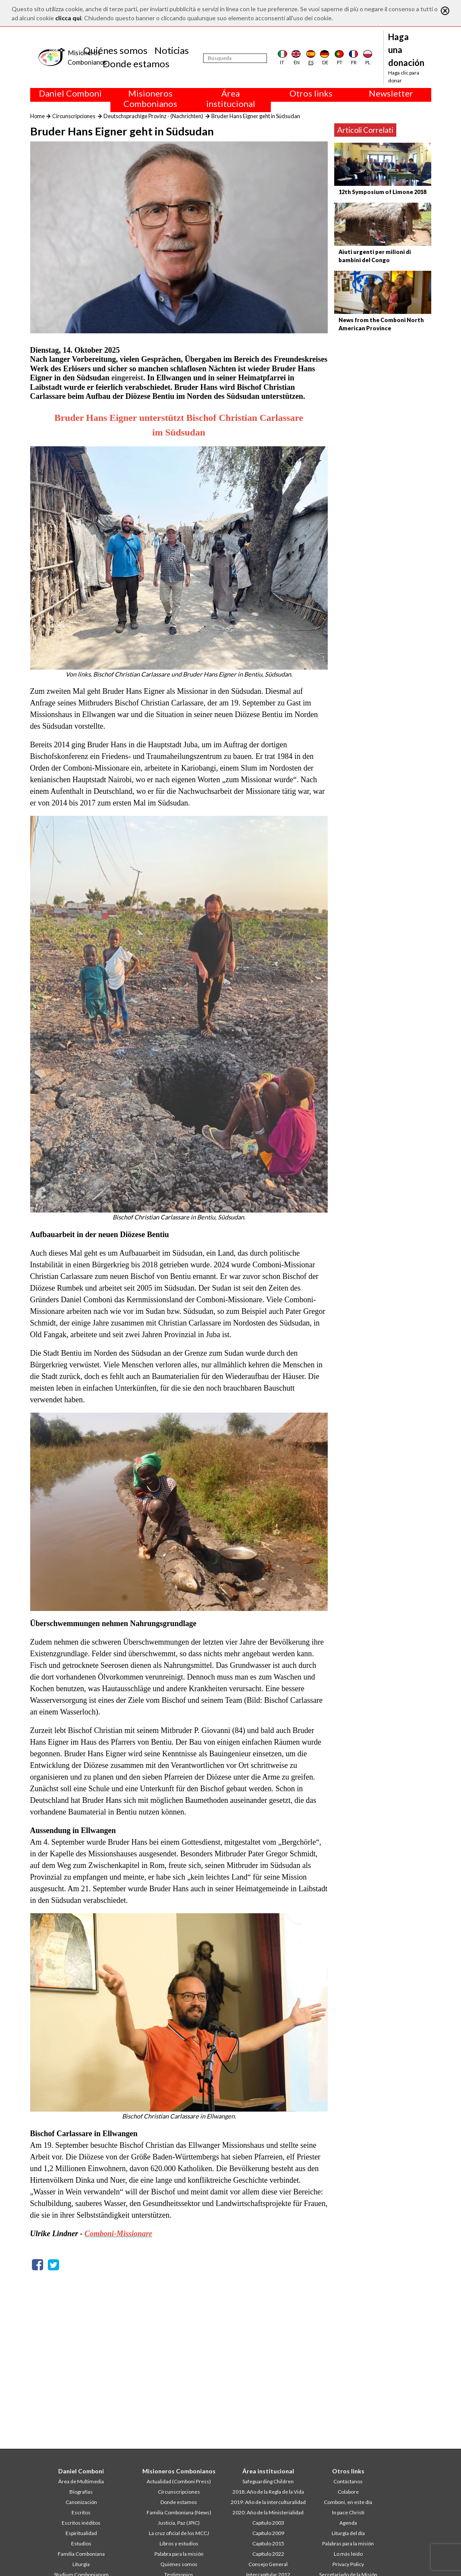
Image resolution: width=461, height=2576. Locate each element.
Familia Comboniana (81, 2554)
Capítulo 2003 (268, 2523)
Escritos (81, 2512)
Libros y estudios (179, 2543)
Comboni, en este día (348, 2502)
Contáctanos (348, 2481)
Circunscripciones (73, 116)
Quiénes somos (115, 50)
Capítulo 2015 (268, 2543)
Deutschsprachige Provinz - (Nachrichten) (153, 116)
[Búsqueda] (235, 58)
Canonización (81, 2502)
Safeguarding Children (268, 2481)
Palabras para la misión (348, 2543)
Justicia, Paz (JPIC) (179, 2523)
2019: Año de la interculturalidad (268, 2502)
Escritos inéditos (81, 2523)
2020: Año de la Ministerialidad (268, 2512)
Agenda (348, 2523)
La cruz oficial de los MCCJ (179, 2533)
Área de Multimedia (81, 2481)
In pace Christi (348, 2512)
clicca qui (68, 18)
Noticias (171, 50)
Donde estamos (136, 63)
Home (37, 116)
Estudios (81, 2543)
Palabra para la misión (179, 2554)
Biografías (81, 2491)
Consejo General (268, 2564)
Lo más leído (348, 2554)
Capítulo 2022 (268, 2554)
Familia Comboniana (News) (179, 2512)
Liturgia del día (348, 2533)
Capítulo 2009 (268, 2533)
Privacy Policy (348, 2564)
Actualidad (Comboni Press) (179, 2481)
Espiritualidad (81, 2533)
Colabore (348, 2491)
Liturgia (81, 2564)
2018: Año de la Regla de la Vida (268, 2491)
